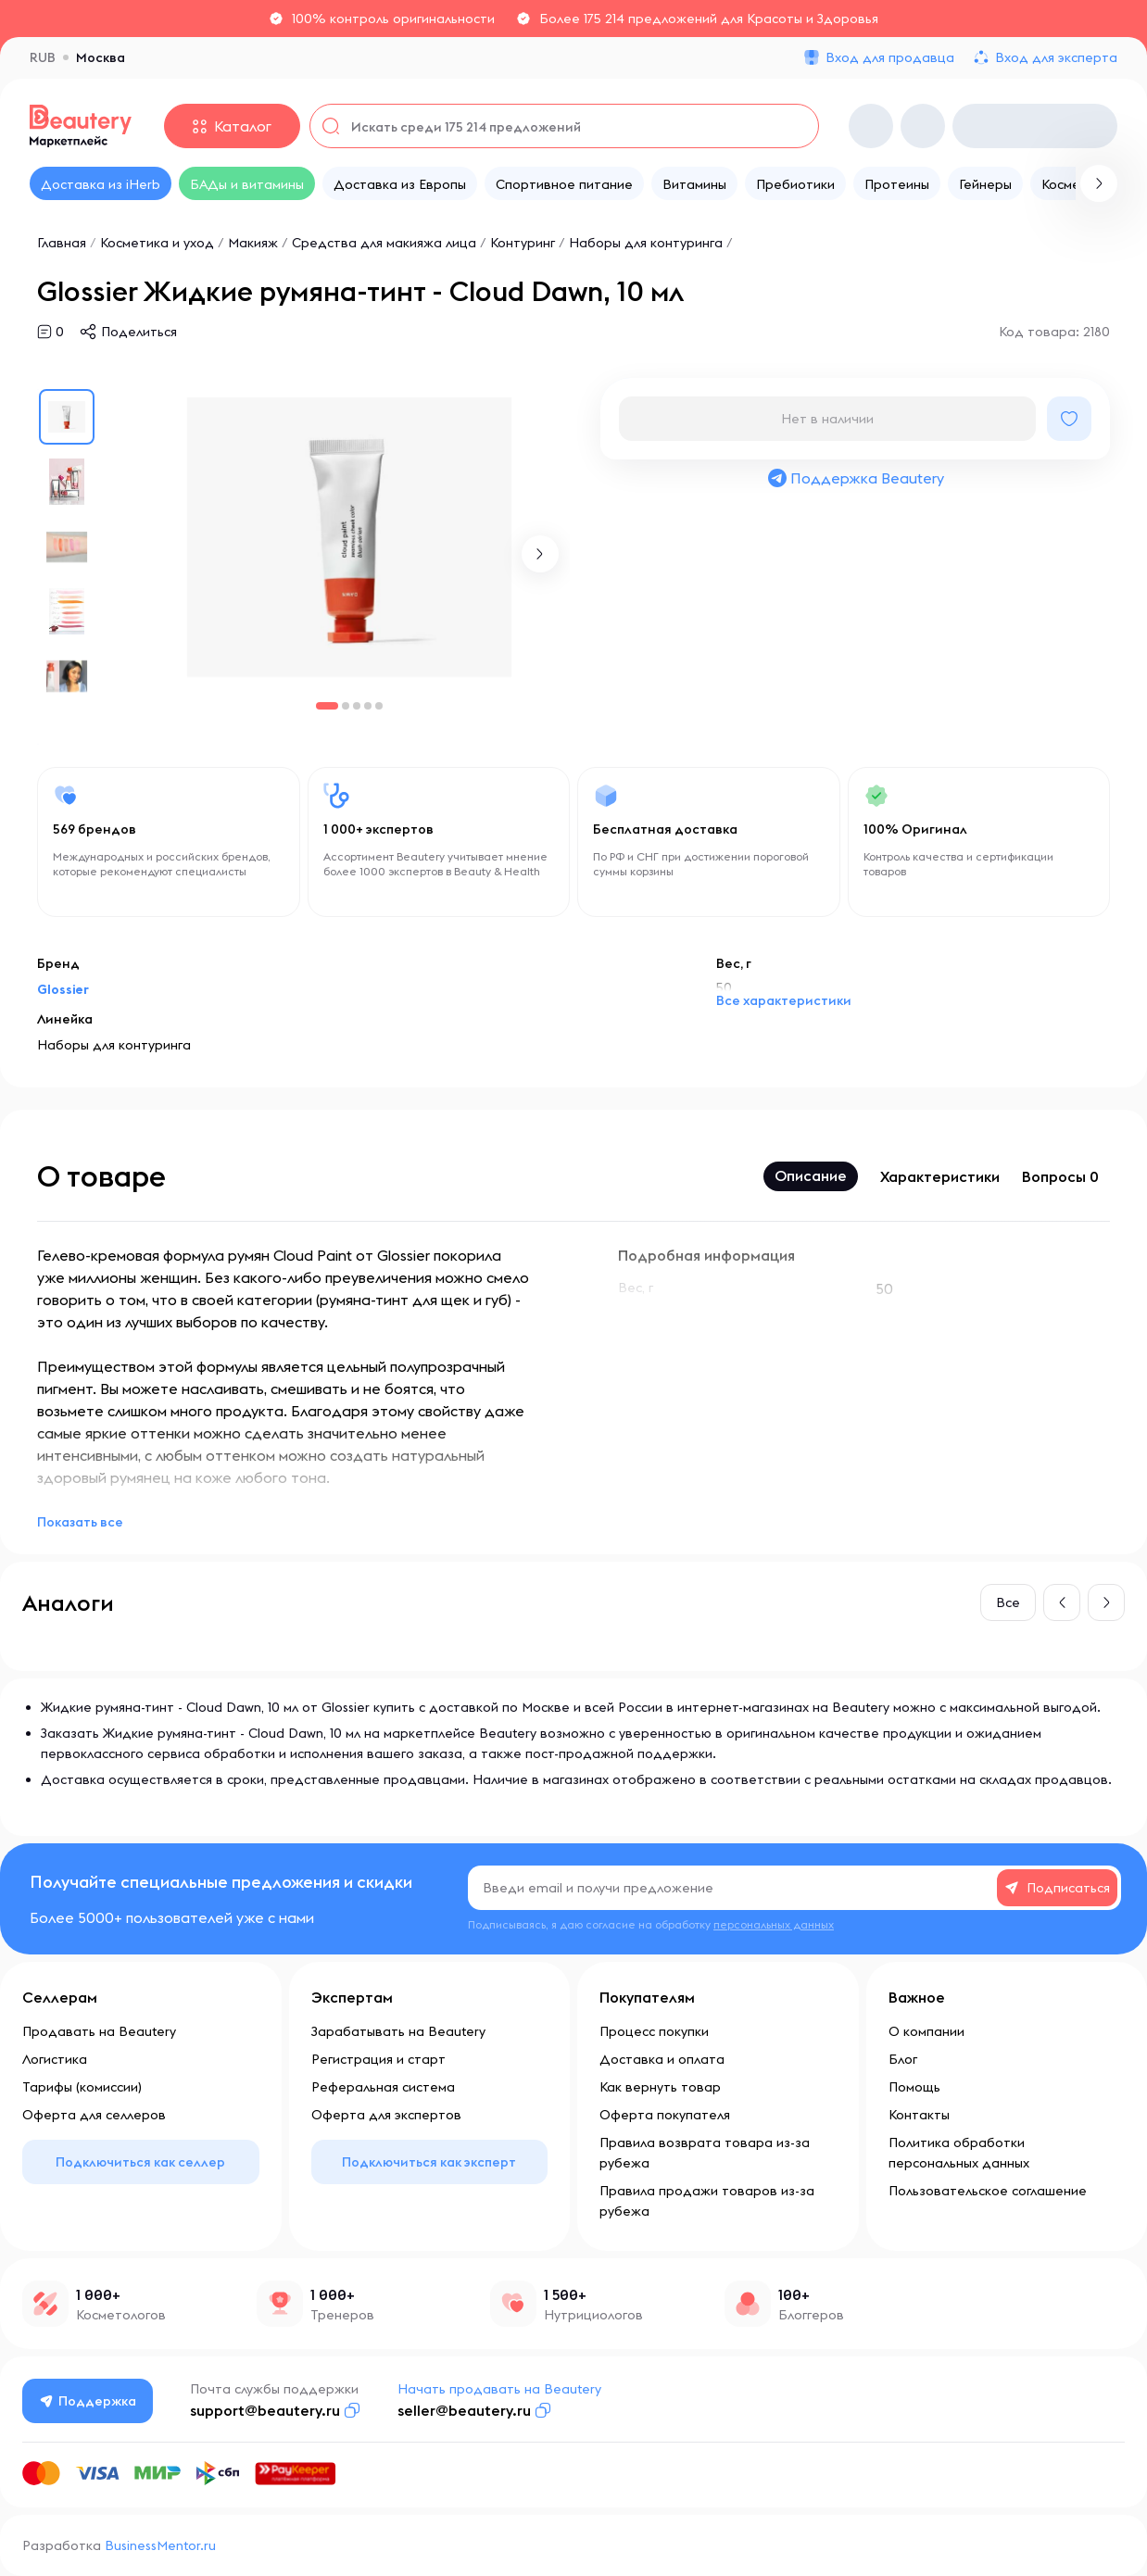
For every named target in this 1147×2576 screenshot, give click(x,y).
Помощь (914, 2087)
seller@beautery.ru (464, 2410)
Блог (903, 2059)
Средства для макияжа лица (384, 242)
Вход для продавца (890, 57)
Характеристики (940, 1176)
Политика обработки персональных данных (959, 2152)
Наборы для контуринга (646, 242)
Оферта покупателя (664, 2114)
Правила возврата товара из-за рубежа (704, 2152)
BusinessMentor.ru (160, 2545)
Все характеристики (783, 1000)
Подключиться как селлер (140, 2162)
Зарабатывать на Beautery (398, 2031)
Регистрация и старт (378, 2059)
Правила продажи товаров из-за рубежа (706, 2200)
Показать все (80, 1522)
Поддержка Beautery (855, 478)
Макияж (253, 242)
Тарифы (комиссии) (82, 2087)
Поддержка (88, 2401)
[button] (540, 553)
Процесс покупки (654, 2031)
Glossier (63, 989)
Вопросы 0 (1060, 1176)
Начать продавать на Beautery (499, 2389)
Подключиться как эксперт (429, 2162)
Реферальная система (383, 2087)
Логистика (54, 2059)
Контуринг (522, 242)
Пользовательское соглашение (988, 2190)
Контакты (919, 2114)
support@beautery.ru (265, 2410)
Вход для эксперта (1056, 57)
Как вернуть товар (660, 2087)
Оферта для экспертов (386, 2114)
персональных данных (773, 1924)
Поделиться (139, 331)
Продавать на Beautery (99, 2031)
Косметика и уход (157, 242)
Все (1008, 1602)
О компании (926, 2031)
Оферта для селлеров (94, 2114)
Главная (61, 242)
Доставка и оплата (662, 2059)
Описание (811, 1175)
